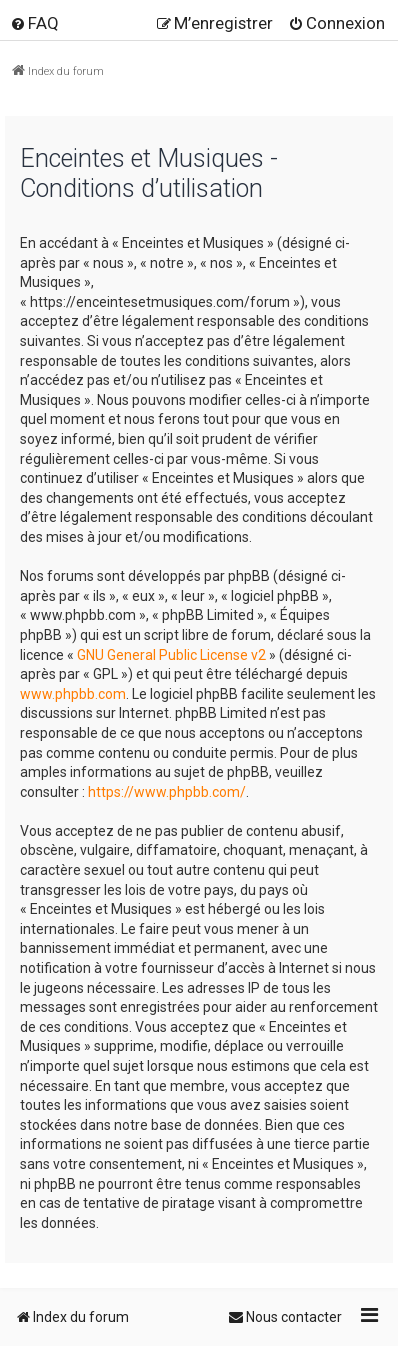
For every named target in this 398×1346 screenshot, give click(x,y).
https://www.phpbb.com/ (167, 792)
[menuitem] (34, 23)
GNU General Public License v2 (171, 655)
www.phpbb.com (73, 694)
